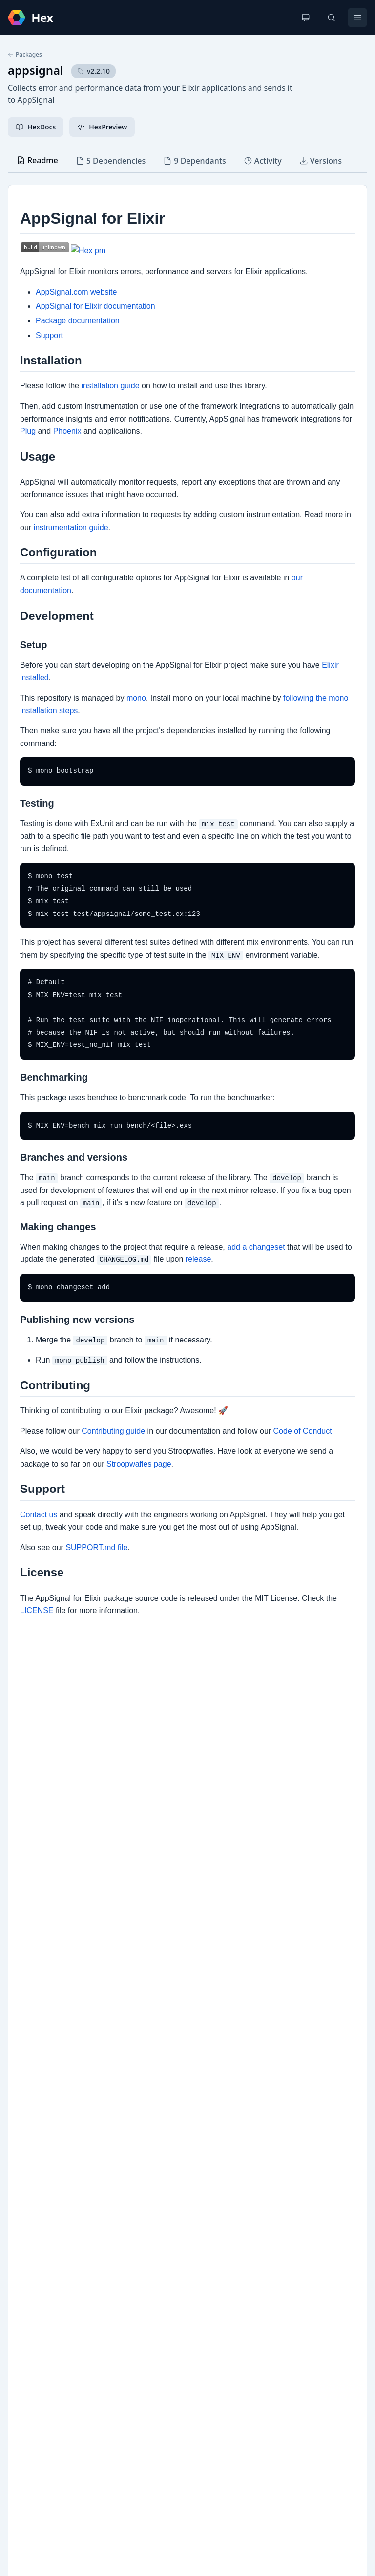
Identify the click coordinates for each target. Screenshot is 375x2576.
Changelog (35, 2228)
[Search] (331, 17)
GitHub (29, 2243)
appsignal (35, 70)
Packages (25, 55)
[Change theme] (305, 17)
